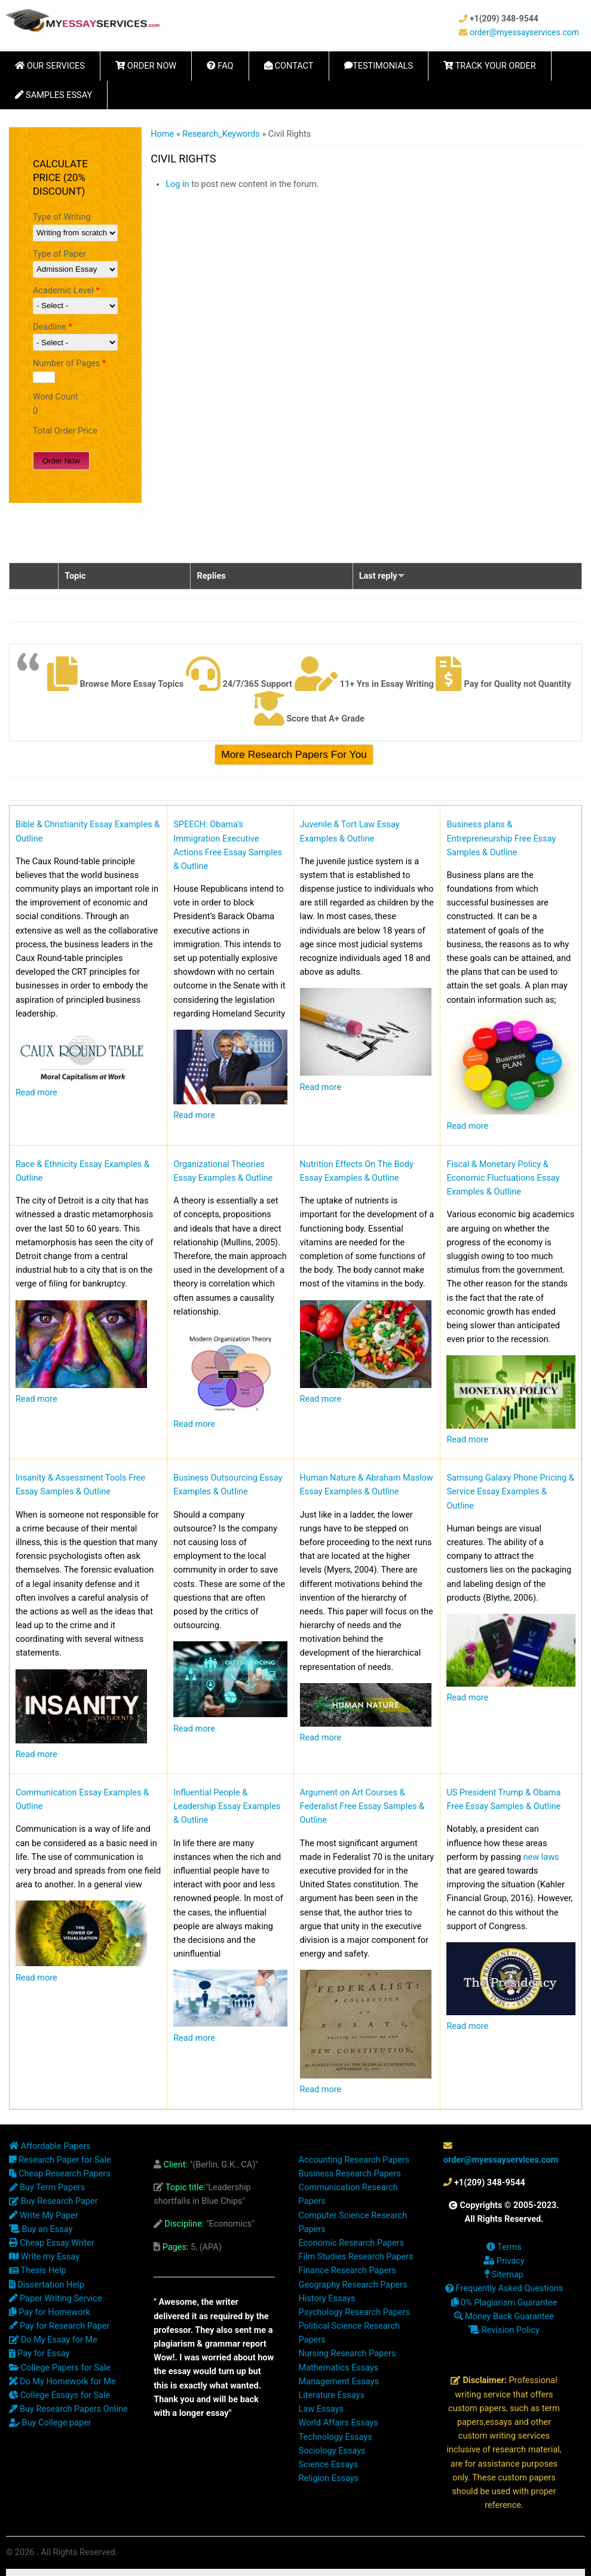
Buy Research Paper (53, 2201)
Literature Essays (332, 2395)
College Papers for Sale (60, 2368)
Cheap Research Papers (60, 2174)
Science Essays (329, 2465)
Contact (289, 66)
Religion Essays (329, 2478)
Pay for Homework (49, 2312)
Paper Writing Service (55, 2298)
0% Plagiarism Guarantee (504, 2303)
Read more (36, 1093)
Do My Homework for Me (62, 2382)
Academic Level (66, 290)
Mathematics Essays (339, 2368)
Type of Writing (62, 217)
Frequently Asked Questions (504, 2288)
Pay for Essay (39, 2353)
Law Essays (321, 2409)
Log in (177, 184)
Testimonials (379, 66)
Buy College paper (50, 2423)
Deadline (52, 327)
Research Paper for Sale (60, 2160)
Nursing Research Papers (347, 2353)
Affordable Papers (50, 2146)
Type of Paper (59, 254)
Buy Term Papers (47, 2187)
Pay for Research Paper (59, 2326)
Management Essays (339, 2382)
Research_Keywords (221, 134)
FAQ (220, 66)
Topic (75, 576)
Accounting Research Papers (354, 2160)
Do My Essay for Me (53, 2340)
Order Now (145, 66)
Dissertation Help (46, 2285)
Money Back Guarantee (504, 2316)
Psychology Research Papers (354, 2312)
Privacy (504, 2261)
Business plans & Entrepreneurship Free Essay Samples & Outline (501, 838)
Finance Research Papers (347, 2270)
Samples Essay (53, 95)
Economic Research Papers (352, 2243)
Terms (504, 2247)
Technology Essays (335, 2437)
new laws (541, 1857)
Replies (211, 576)
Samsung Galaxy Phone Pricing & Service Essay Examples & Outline (510, 1491)
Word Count (55, 397)
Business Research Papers (350, 2174)
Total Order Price (65, 431)
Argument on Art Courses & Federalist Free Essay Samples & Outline (362, 1806)
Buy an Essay (41, 2229)
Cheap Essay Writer (51, 2243)
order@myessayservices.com (524, 32)
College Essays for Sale (59, 2395)
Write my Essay (44, 2257)
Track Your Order (489, 66)
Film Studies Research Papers (356, 2257)
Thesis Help (37, 2270)
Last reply (382, 576)
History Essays (327, 2298)
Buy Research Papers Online (68, 2409)
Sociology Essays (332, 2451)
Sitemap (504, 2275)
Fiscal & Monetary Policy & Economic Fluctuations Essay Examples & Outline (502, 1178)
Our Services (50, 66)
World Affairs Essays (338, 2423)
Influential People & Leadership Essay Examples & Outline (226, 1806)
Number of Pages (69, 363)
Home (162, 134)
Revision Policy (504, 2330)
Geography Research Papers (353, 2285)
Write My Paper (43, 2215)
